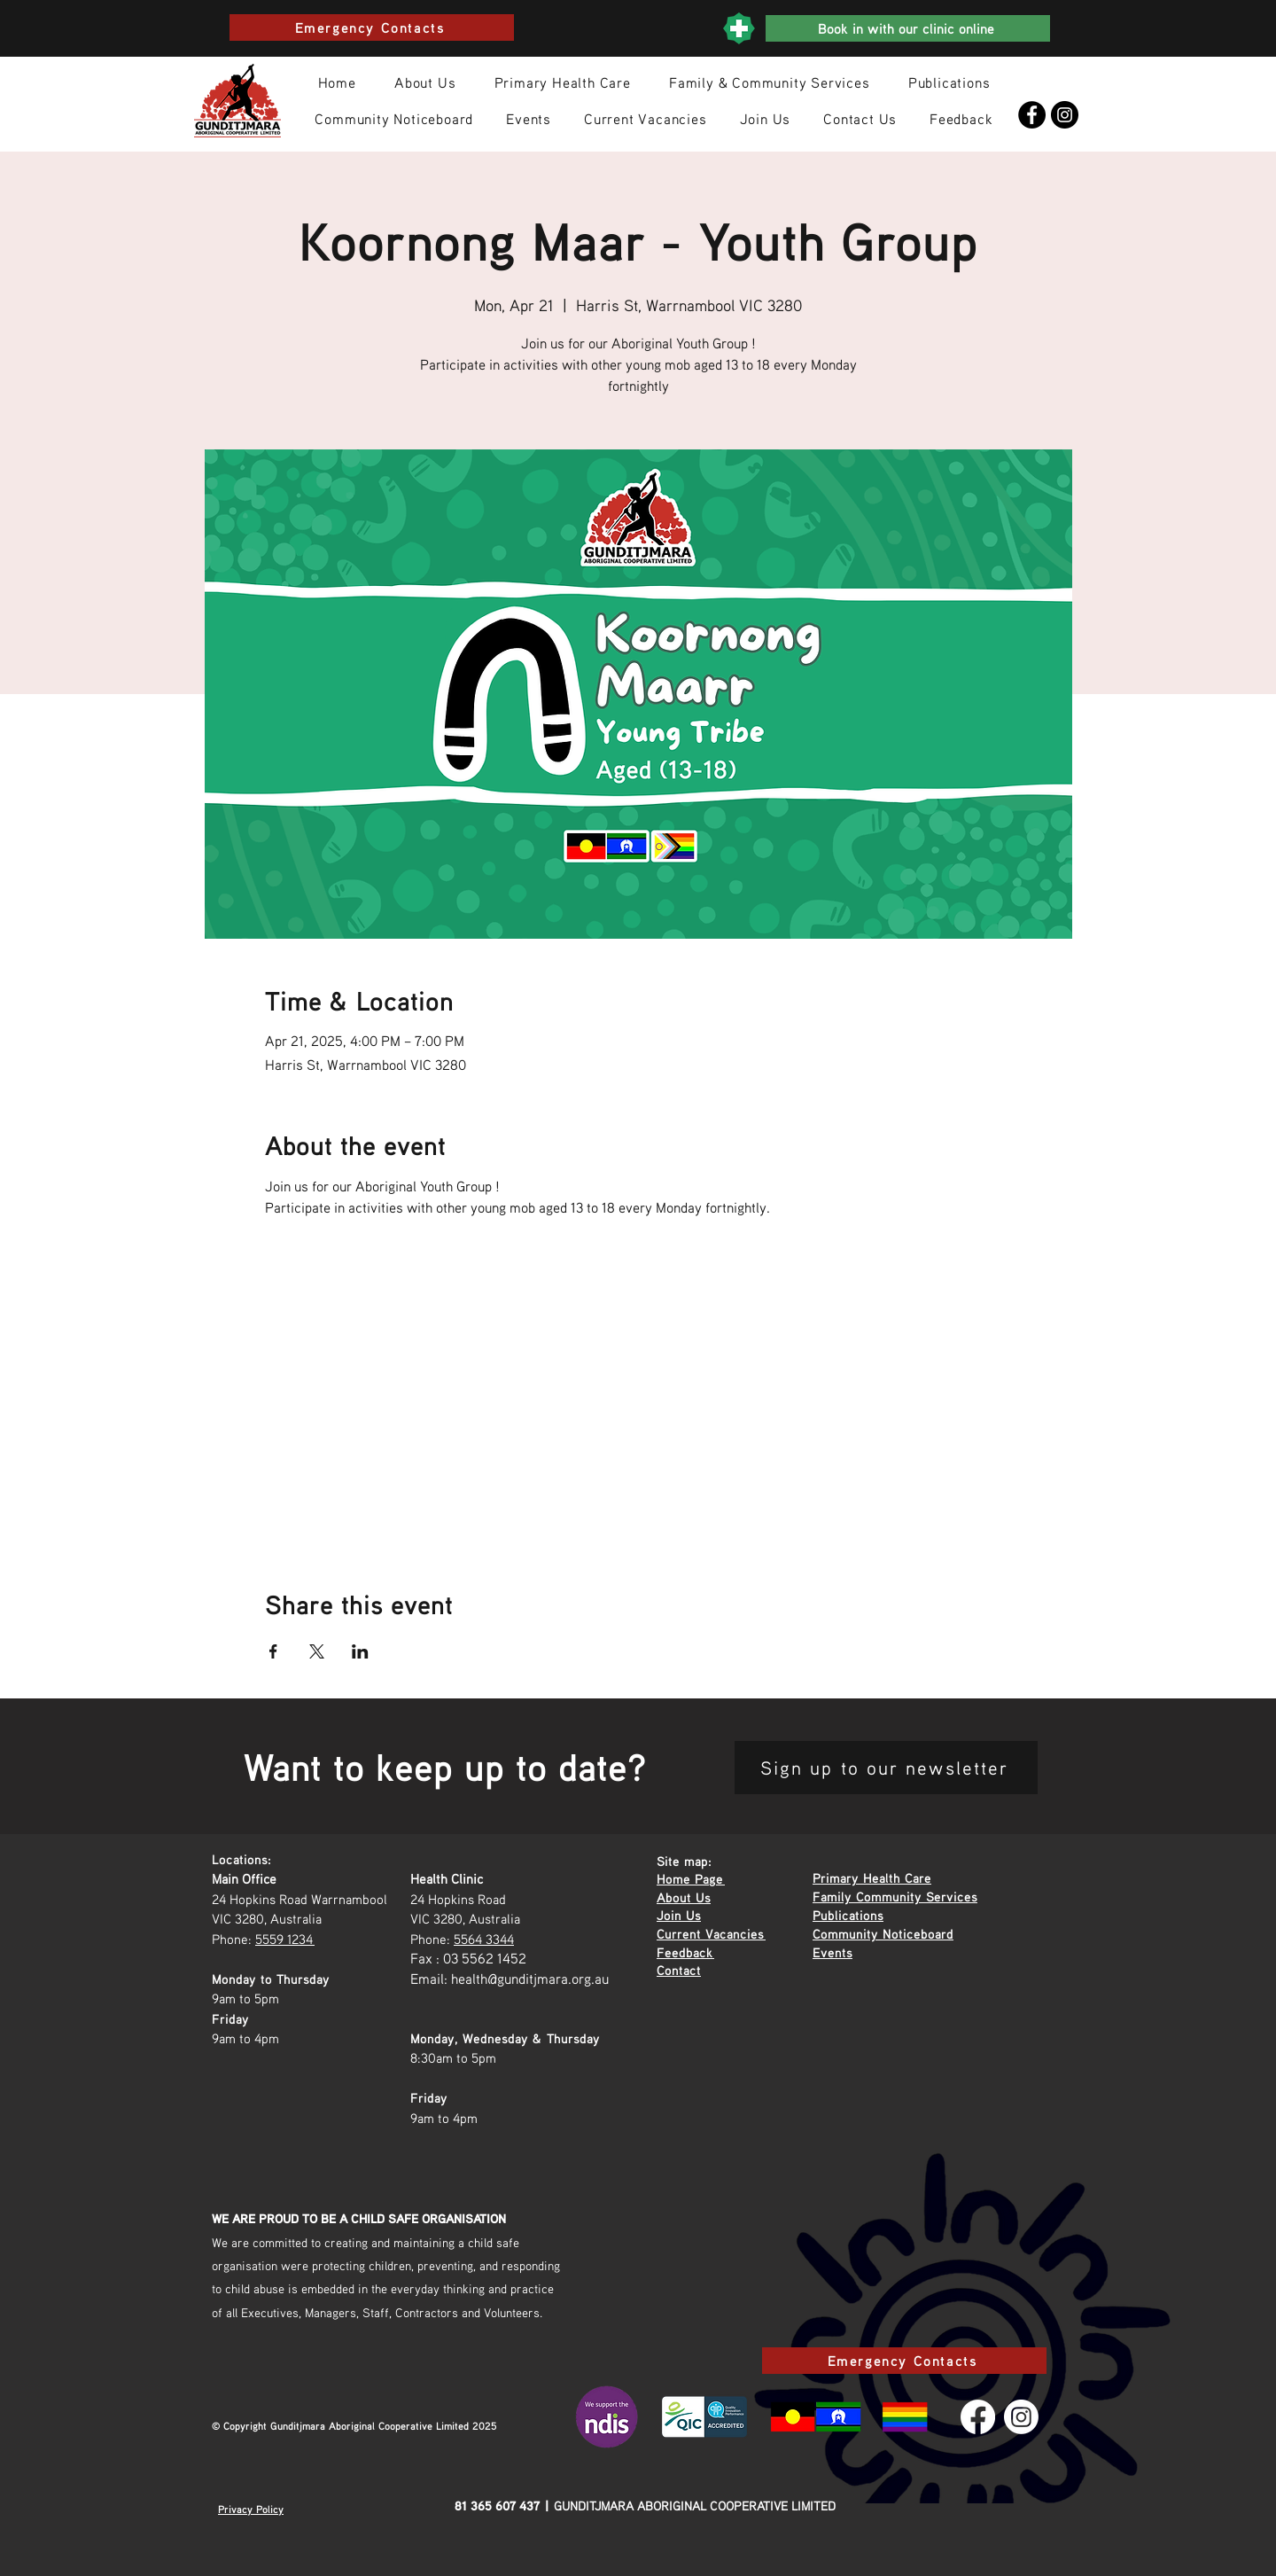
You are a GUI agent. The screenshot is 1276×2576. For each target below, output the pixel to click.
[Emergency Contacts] (372, 27)
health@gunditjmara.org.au (530, 1978)
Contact (679, 1970)
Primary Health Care (872, 1877)
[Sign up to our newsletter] (886, 1767)
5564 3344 (484, 1939)
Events (832, 1952)
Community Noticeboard (883, 1933)
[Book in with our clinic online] (908, 28)
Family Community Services (895, 1896)
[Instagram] (1064, 115)
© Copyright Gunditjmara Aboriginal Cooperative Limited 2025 (354, 2425)
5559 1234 (285, 1939)
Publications (848, 1915)
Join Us (679, 1915)
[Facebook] (1032, 115)
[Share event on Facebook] (273, 1651)
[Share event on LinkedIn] (360, 1651)
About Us (684, 1897)
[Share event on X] (316, 1651)
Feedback (685, 1952)
